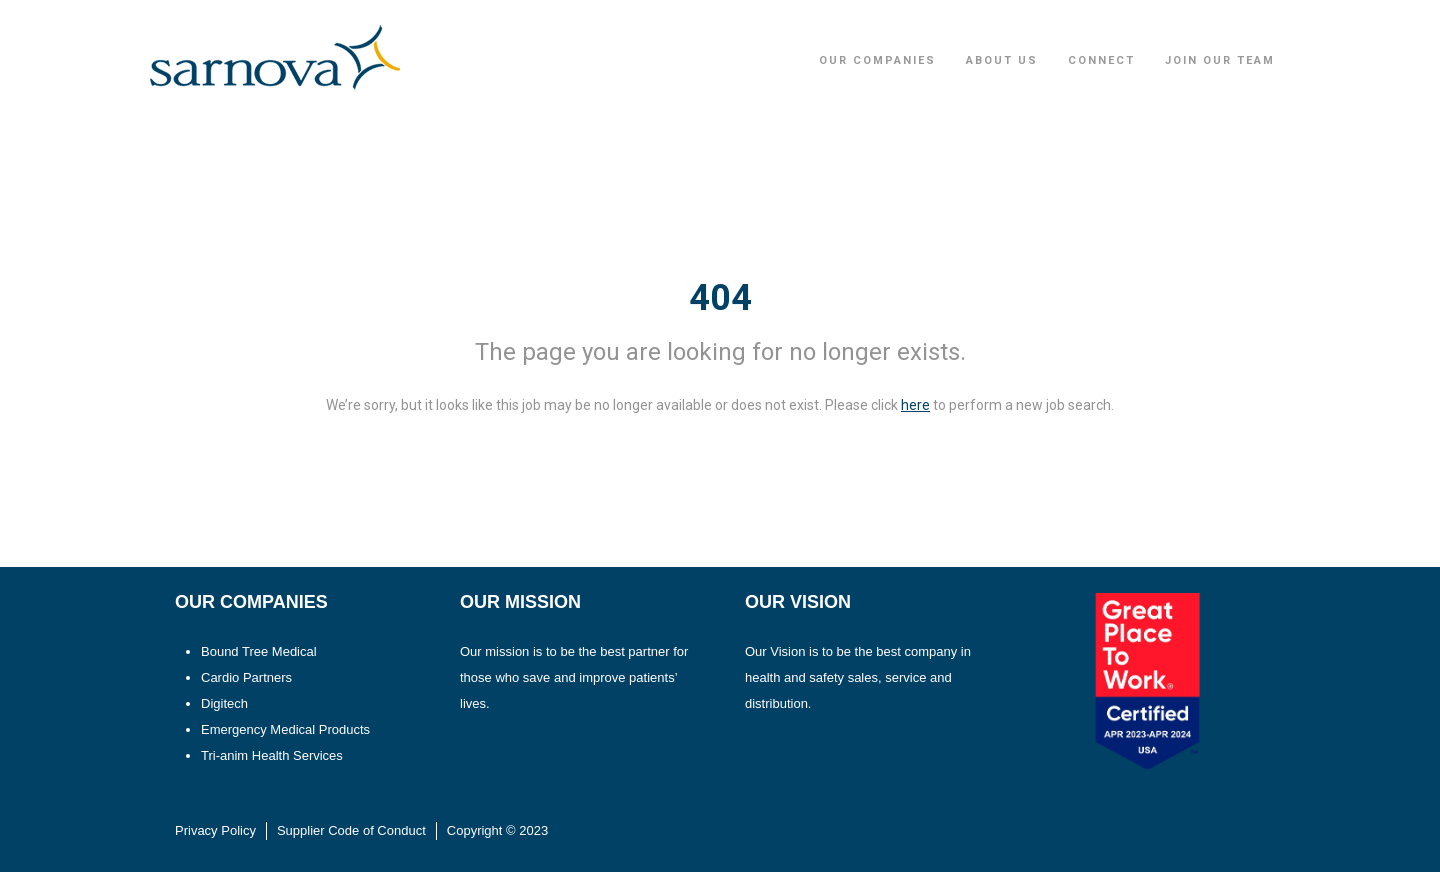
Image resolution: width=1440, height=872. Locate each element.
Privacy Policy (215, 830)
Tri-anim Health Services (272, 755)
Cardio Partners (246, 677)
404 (720, 298)
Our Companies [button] (877, 60)
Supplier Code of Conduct (351, 830)
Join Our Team (1220, 60)
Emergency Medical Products (285, 729)
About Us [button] (1002, 60)
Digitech (224, 703)
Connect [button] (1101, 60)
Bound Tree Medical (259, 651)
